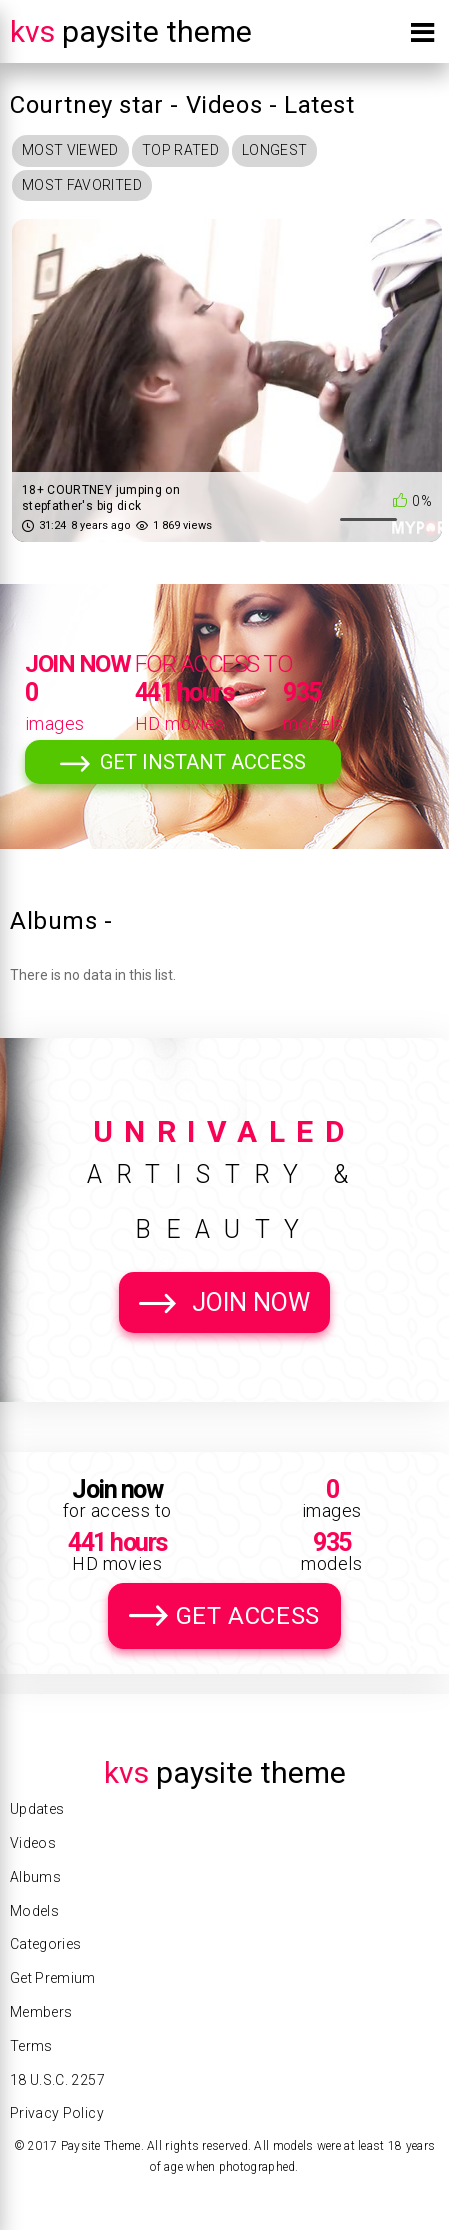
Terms (31, 2046)
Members (41, 2012)
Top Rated (180, 150)
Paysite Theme (131, 31)
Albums (35, 1877)
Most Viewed (70, 150)
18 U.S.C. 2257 (57, 2080)
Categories (46, 1944)
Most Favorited (82, 185)
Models (34, 1911)
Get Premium (53, 1978)
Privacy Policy (57, 2113)
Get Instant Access (203, 762)
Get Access (248, 1616)
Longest (274, 150)
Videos (33, 1843)
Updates (37, 1809)
